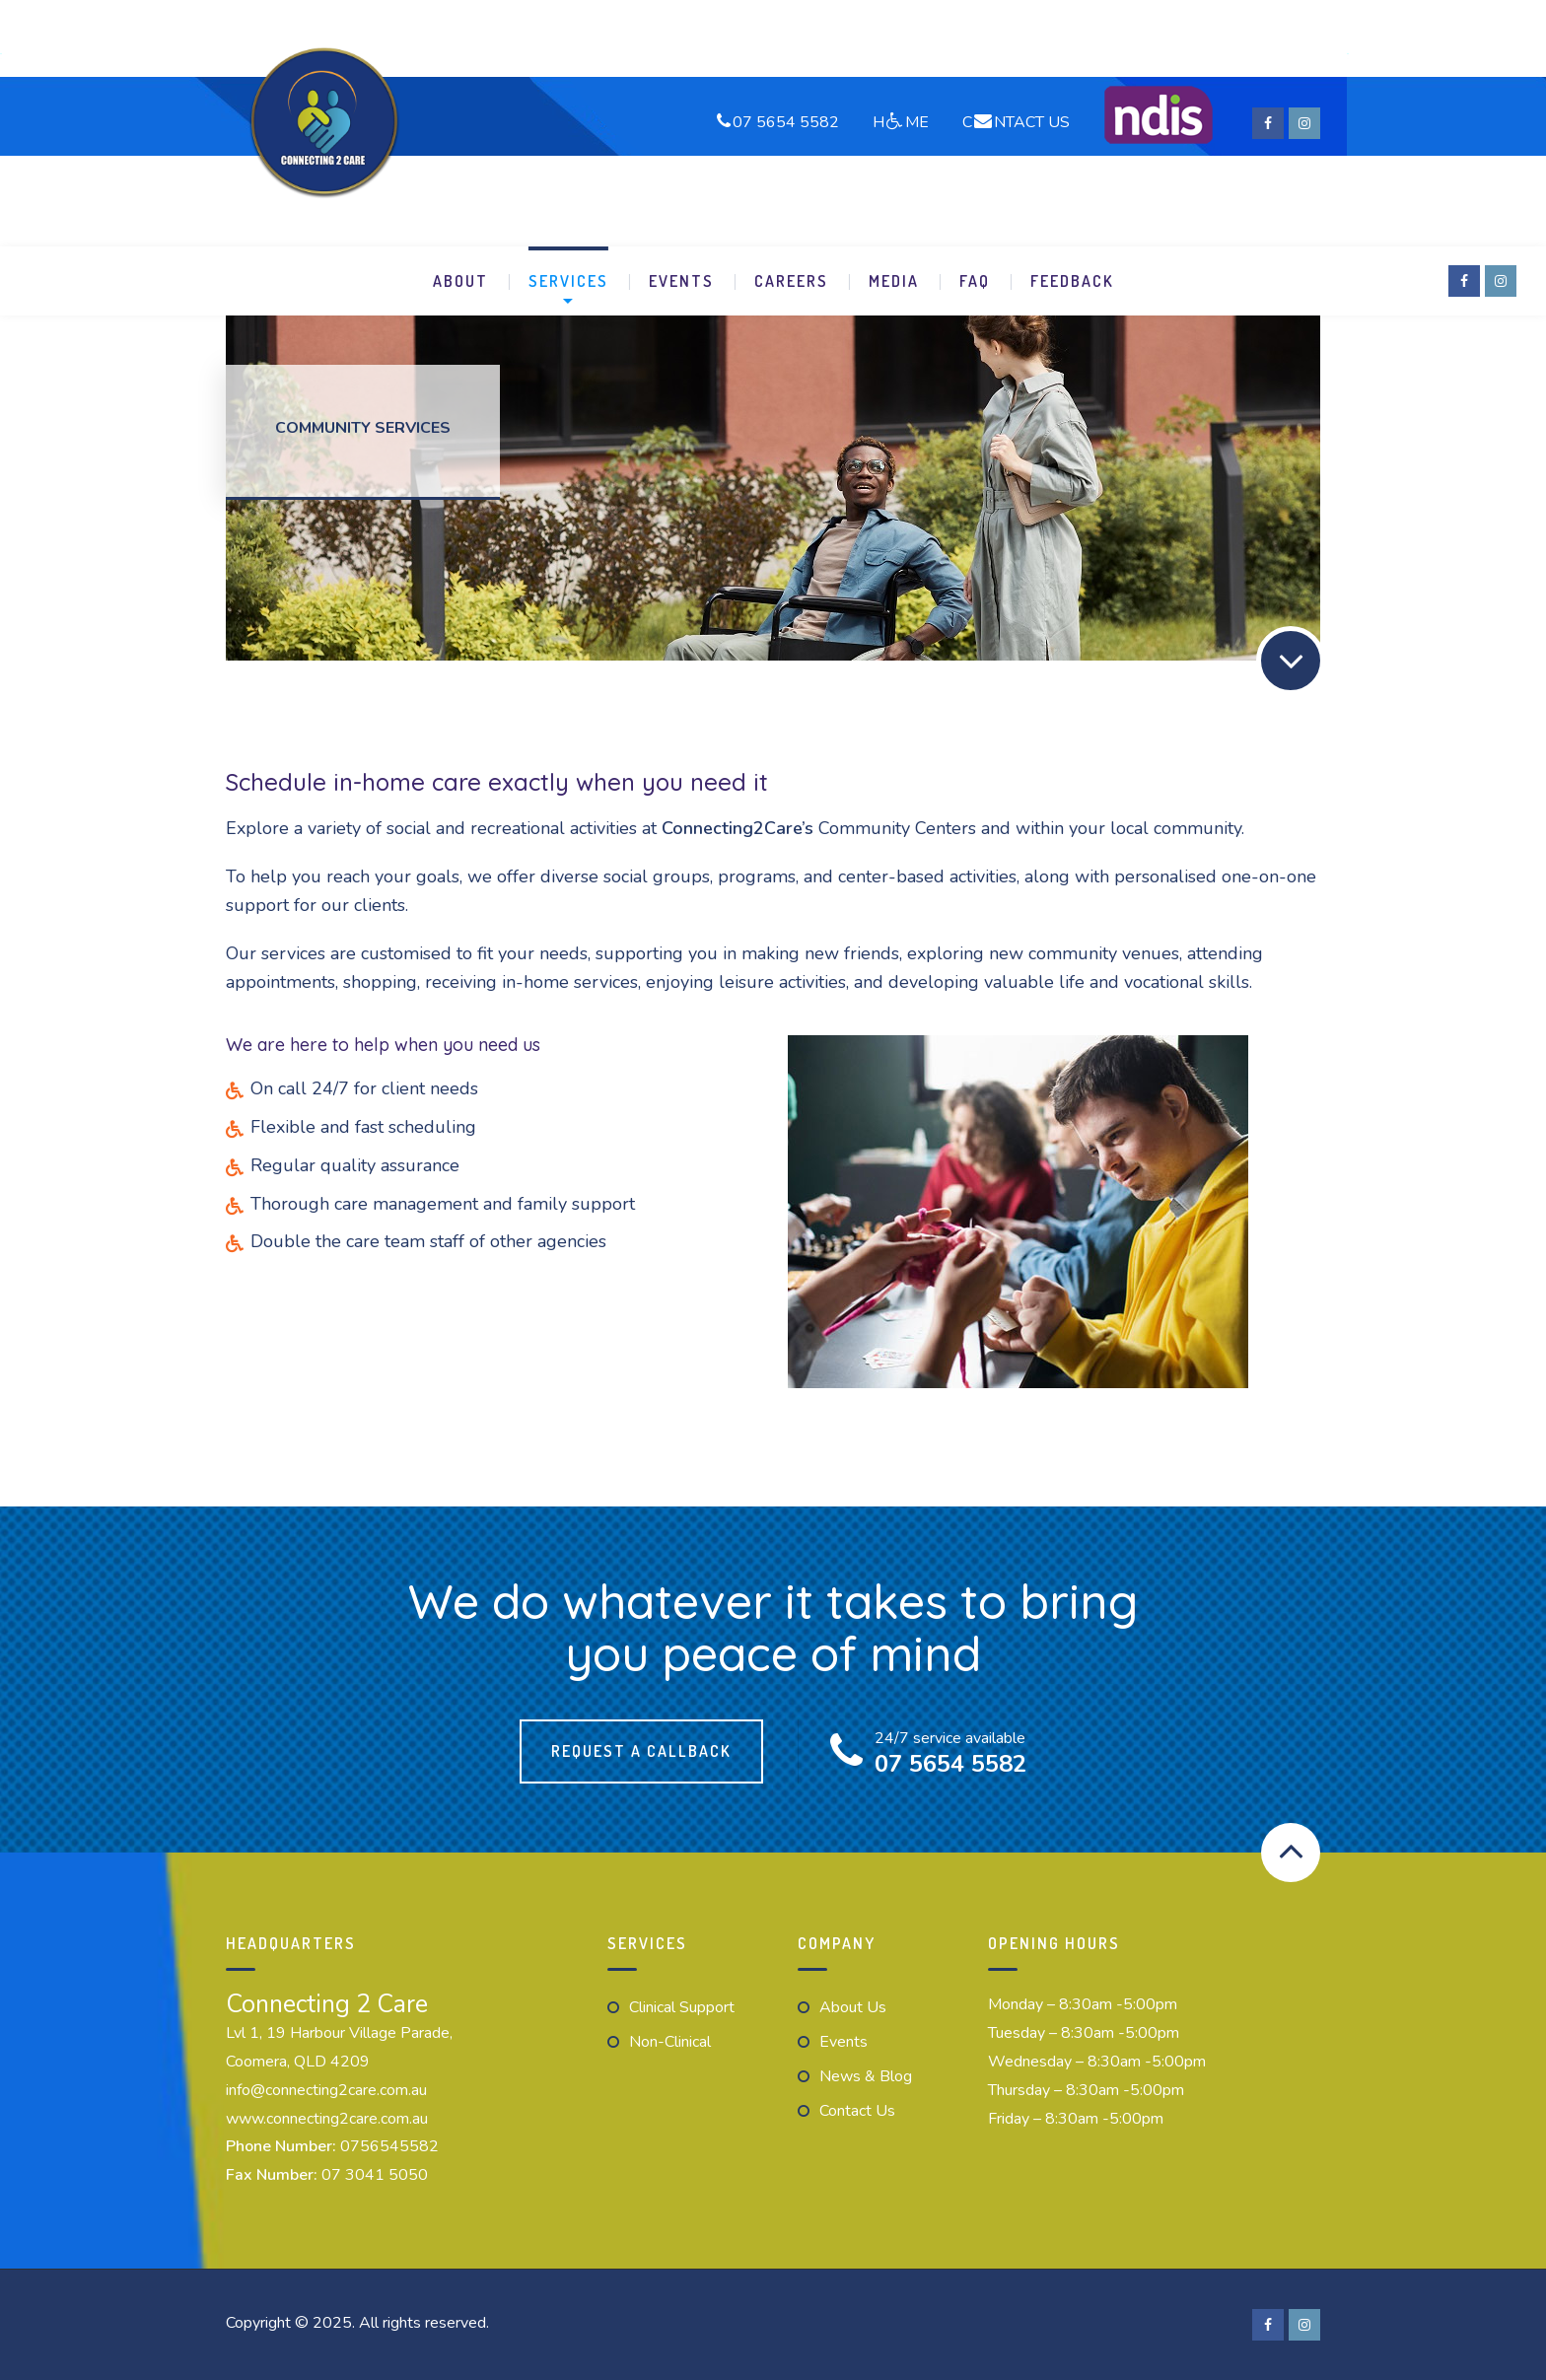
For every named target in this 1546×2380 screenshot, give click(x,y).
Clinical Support (682, 2007)
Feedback (1072, 281)
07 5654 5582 (786, 121)
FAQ (974, 281)
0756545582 (389, 2146)
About (460, 281)
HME (901, 121)
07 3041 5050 (374, 2175)
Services (568, 281)
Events (681, 281)
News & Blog (865, 2076)
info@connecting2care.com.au (326, 2090)
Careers (791, 281)
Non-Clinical (670, 2042)
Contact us (857, 2111)
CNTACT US (1016, 121)
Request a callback (641, 1751)
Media (894, 281)
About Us (852, 2007)
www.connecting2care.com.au (327, 2119)
